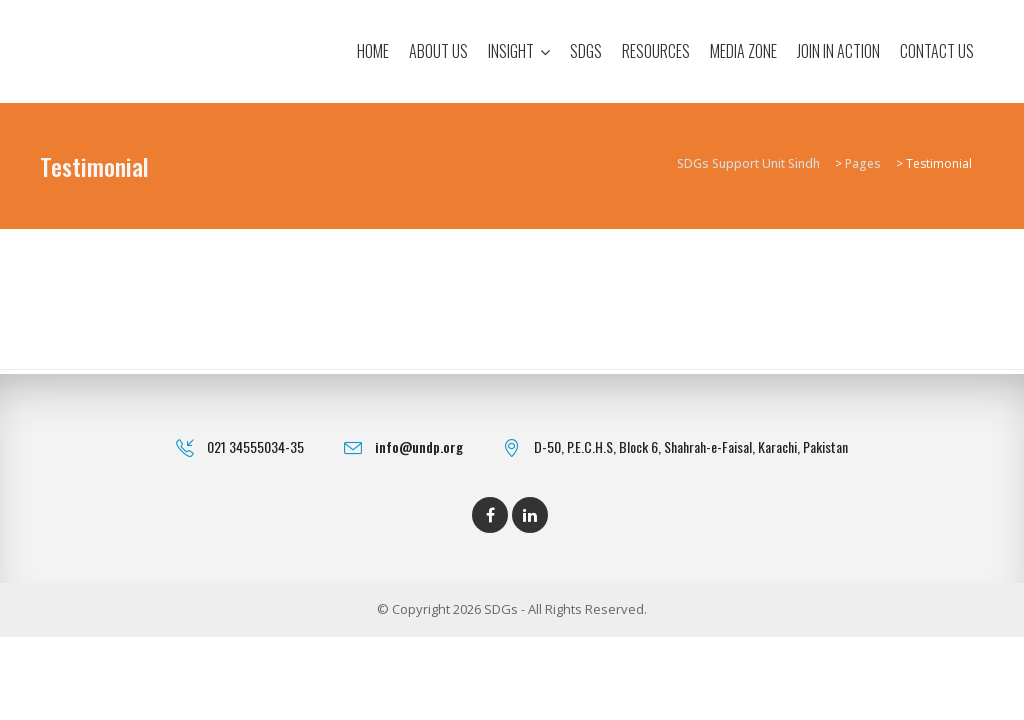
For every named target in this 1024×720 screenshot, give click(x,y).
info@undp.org (419, 446)
